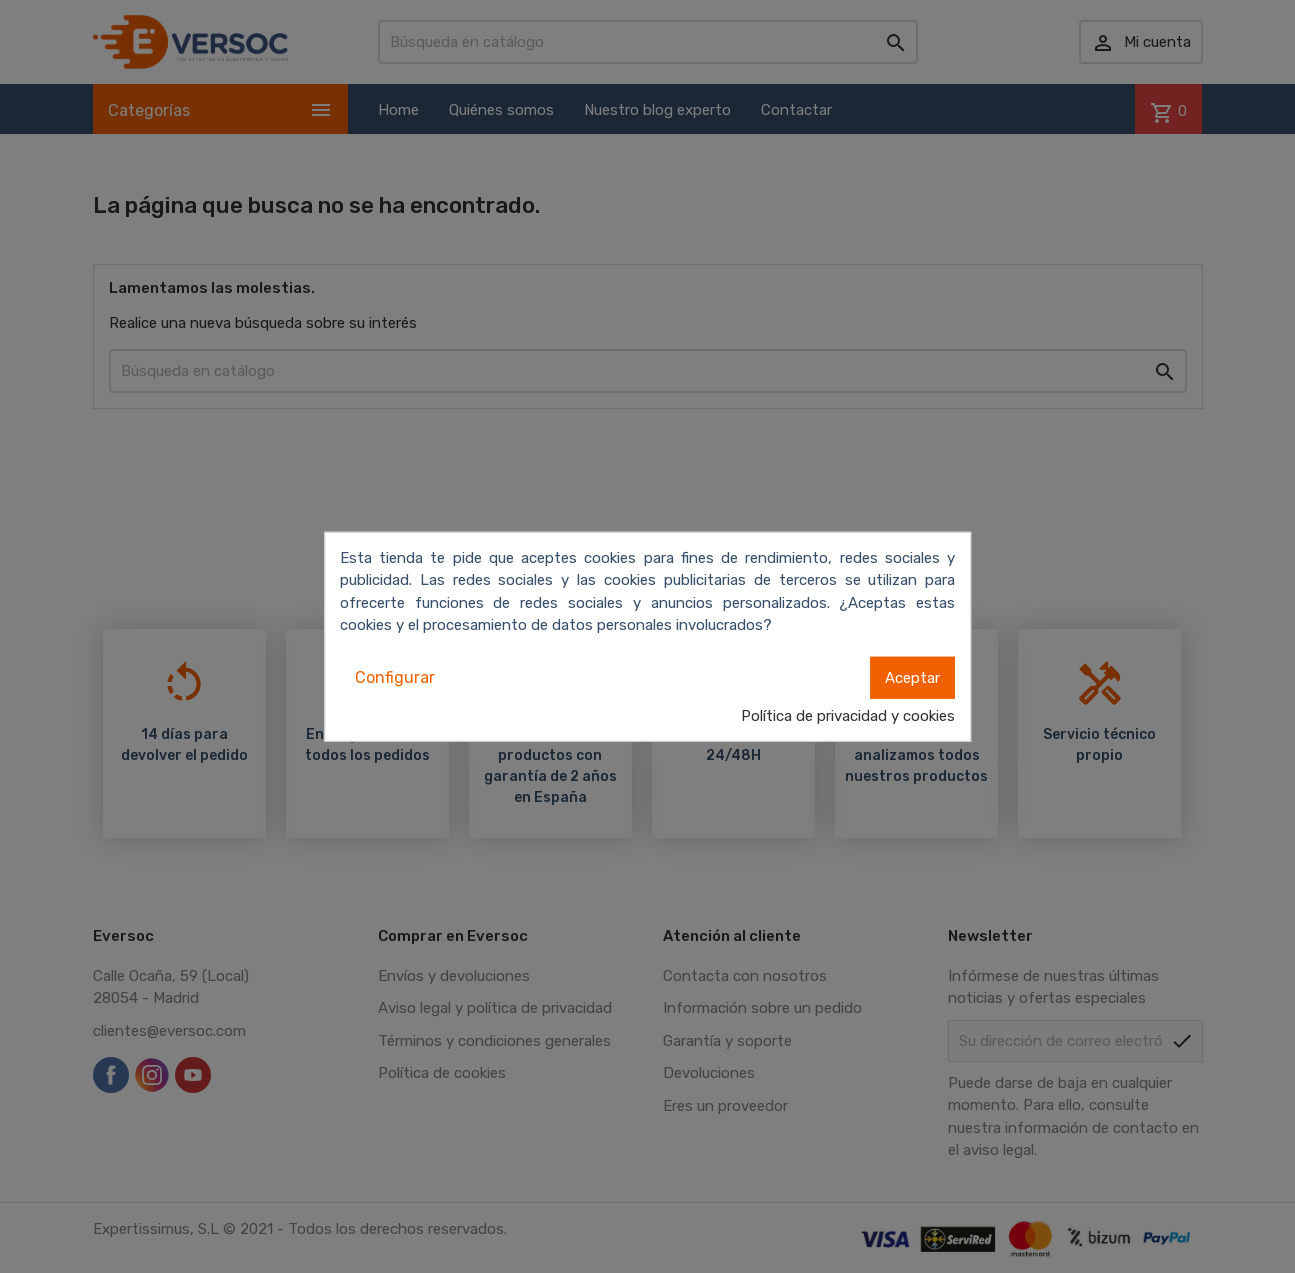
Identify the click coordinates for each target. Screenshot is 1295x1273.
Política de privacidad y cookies (848, 715)
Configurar (395, 676)
